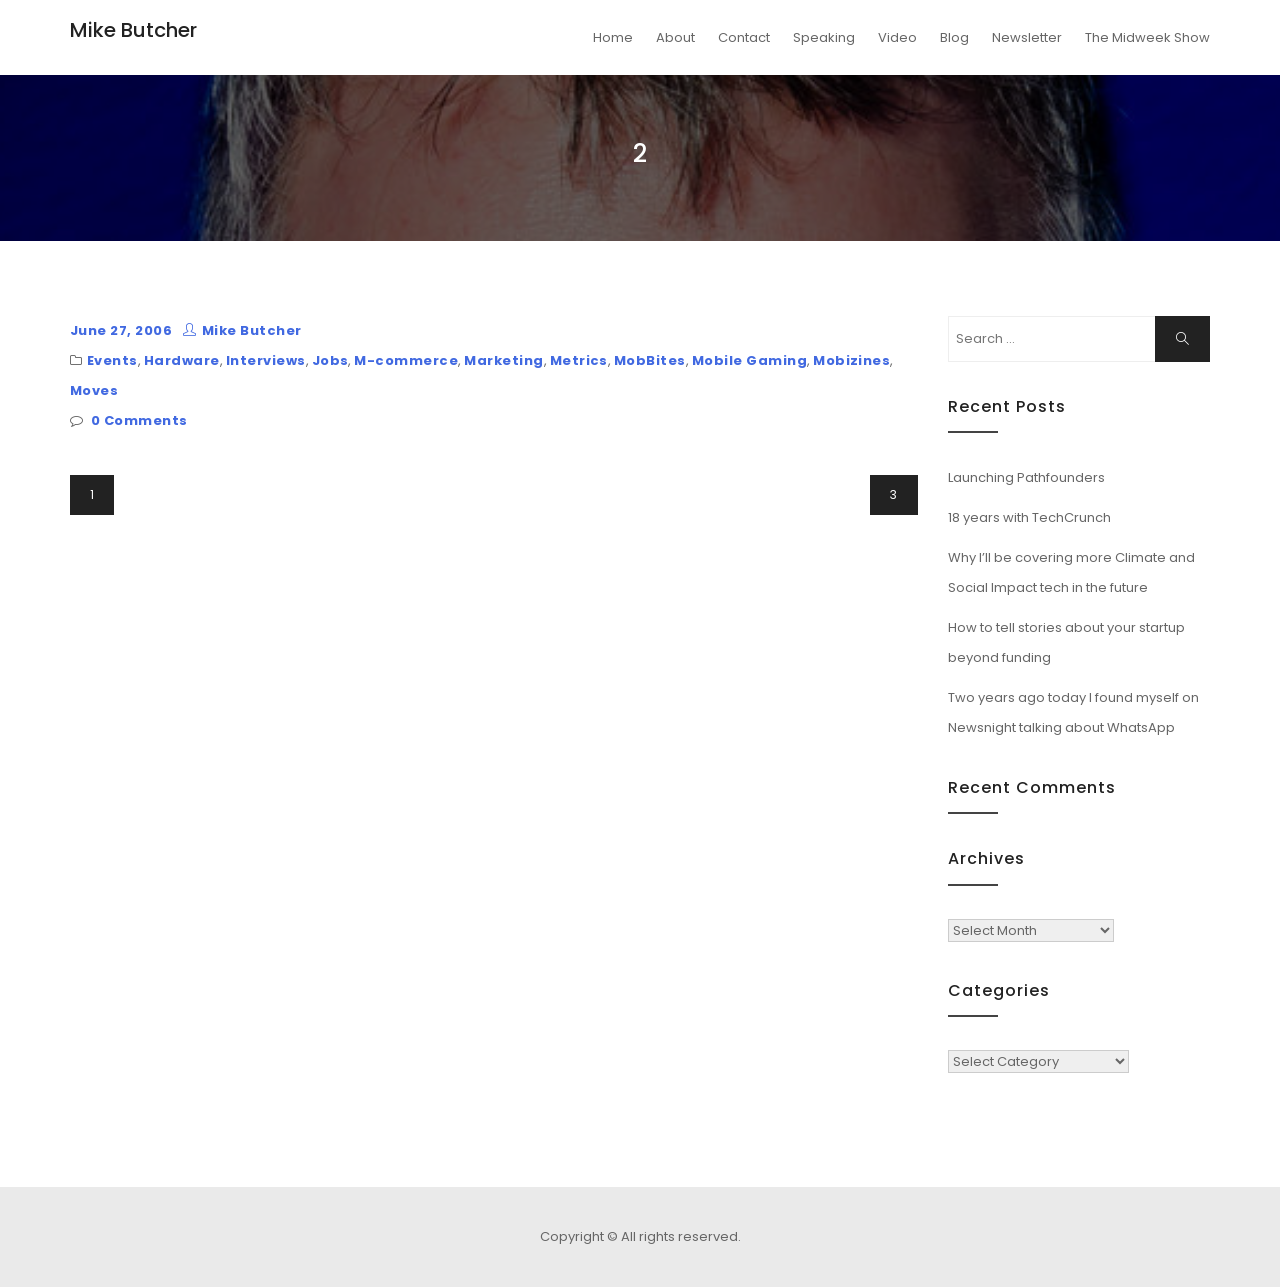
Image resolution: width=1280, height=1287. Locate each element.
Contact (744, 37)
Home (613, 37)
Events (112, 360)
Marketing (503, 360)
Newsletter (1027, 37)
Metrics (579, 360)
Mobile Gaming (749, 360)
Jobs (330, 360)
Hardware (182, 360)
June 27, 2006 (121, 330)
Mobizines (851, 360)
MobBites (650, 360)
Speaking (824, 37)
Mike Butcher (133, 30)
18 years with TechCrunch (1029, 517)
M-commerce (406, 360)
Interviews (266, 360)
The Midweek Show (1147, 37)
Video (897, 37)
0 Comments (139, 420)
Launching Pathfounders (1026, 477)
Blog (954, 37)
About (675, 37)
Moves (94, 390)
